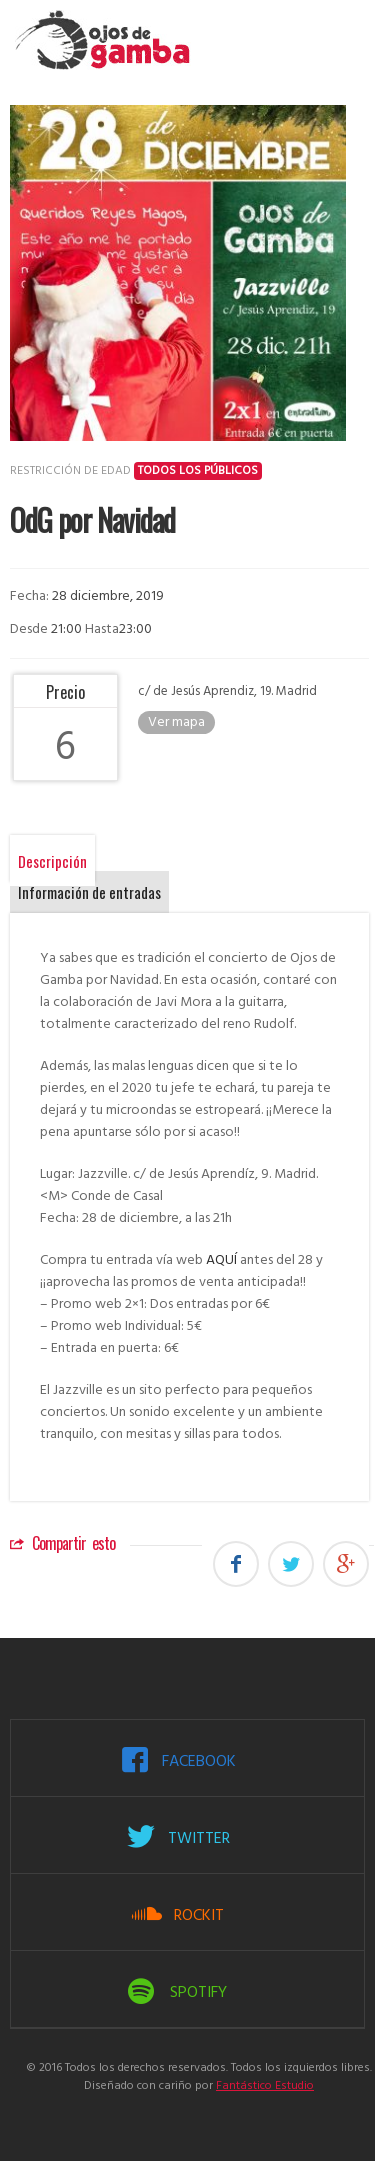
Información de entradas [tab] (89, 892)
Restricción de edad (136, 471)
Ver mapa (176, 722)
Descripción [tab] (52, 861)
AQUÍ (221, 1260)
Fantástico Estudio (265, 2086)
